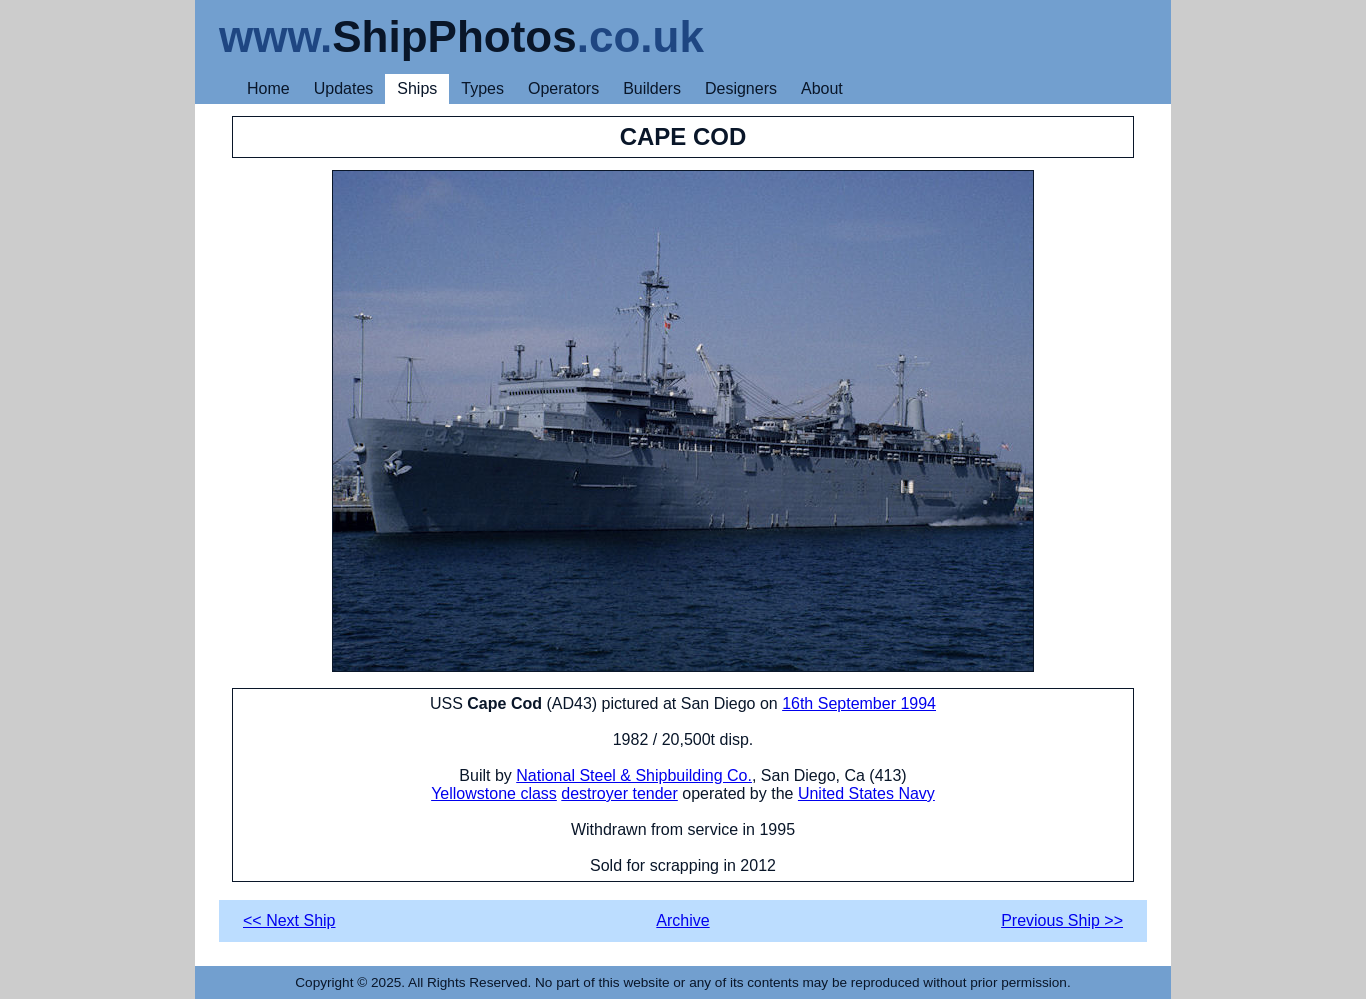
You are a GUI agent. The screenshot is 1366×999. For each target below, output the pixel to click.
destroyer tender (619, 793)
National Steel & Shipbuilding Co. (634, 775)
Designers (741, 88)
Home (268, 88)
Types (482, 88)
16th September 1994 (859, 703)
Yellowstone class (494, 793)
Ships (417, 88)
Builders (652, 88)
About (822, 88)
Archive (682, 920)
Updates (344, 88)
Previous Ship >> (1062, 920)
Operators (563, 88)
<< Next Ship (289, 920)
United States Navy (866, 793)
